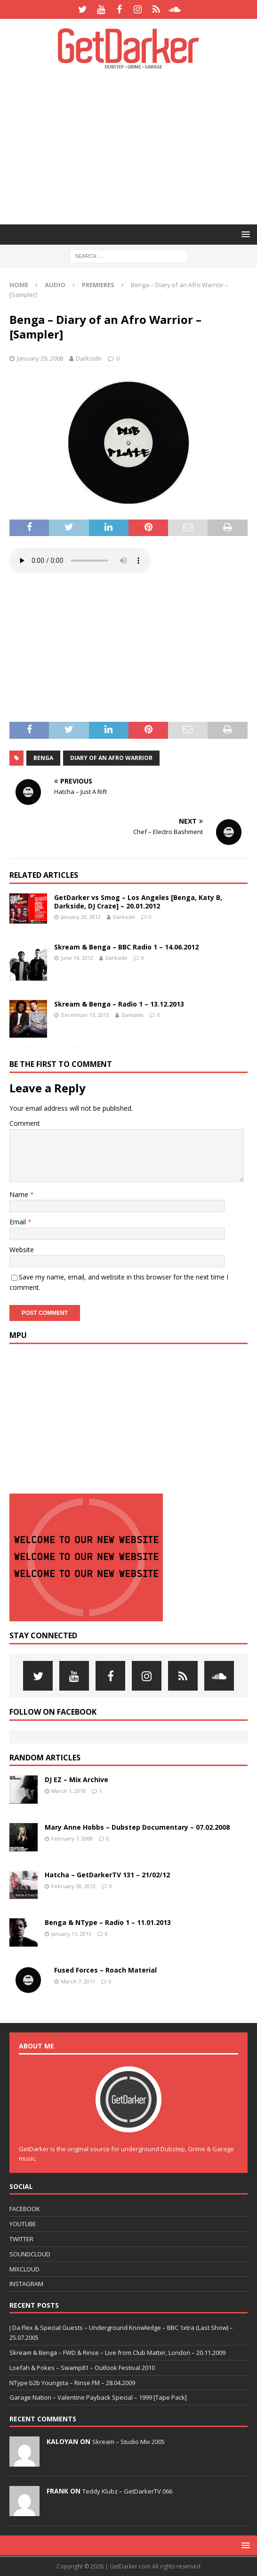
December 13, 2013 (85, 1014)
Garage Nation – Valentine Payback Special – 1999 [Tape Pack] (98, 2397)
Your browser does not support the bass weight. (80, 560)
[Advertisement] (133, 146)
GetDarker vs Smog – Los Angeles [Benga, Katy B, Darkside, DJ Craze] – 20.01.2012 (138, 901)
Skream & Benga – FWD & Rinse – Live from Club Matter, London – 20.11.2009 (117, 2352)
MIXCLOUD (24, 2269)
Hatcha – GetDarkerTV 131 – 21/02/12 (107, 1874)
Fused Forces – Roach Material (105, 1969)
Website (21, 1249)
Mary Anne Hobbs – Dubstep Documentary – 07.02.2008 (137, 1827)
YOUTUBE (22, 2224)
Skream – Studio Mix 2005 (128, 2441)
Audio (55, 285)
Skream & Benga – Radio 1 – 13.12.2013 (119, 1003)
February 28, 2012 (73, 1886)
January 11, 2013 (71, 1933)
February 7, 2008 (72, 1838)
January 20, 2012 (81, 916)
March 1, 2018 (68, 1790)
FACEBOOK (24, 2208)
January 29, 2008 (40, 358)
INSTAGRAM (26, 2283)
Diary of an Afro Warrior (111, 758)
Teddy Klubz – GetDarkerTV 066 (127, 2491)
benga (43, 758)
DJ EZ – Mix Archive (76, 1779)
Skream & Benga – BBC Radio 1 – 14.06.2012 (126, 946)
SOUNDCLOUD (29, 2254)
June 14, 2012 (77, 957)
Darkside (89, 358)
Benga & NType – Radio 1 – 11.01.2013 (108, 1922)
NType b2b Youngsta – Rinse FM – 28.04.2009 (72, 2382)
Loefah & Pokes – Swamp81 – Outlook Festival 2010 (82, 2367)
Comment (24, 1123)
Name (19, 1194)
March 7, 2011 (78, 1981)
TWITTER (21, 2239)
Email (18, 1221)
